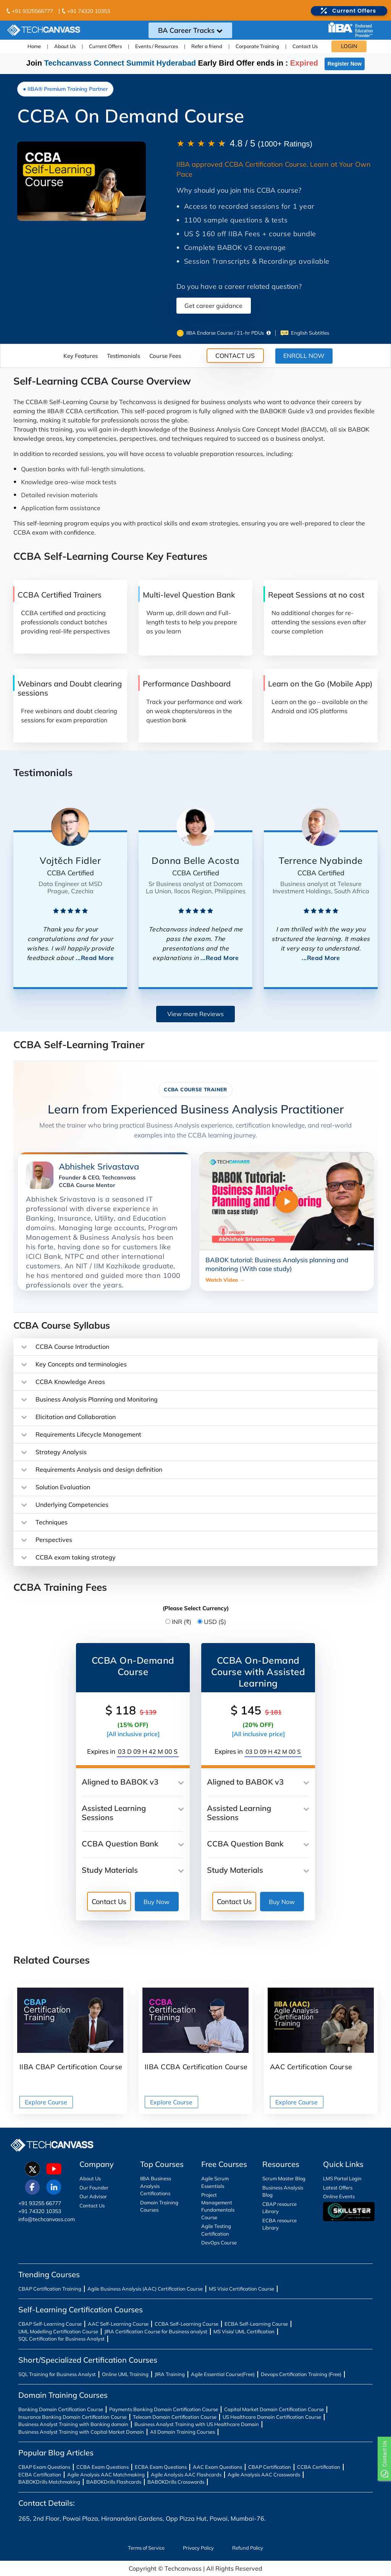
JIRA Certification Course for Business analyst (155, 2331)
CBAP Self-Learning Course (50, 2324)
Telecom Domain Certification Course (175, 2417)
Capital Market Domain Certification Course (274, 2409)
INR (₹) (181, 1622)
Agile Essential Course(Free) (223, 2374)
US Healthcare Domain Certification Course (272, 2417)
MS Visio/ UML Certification (244, 2331)
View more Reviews (195, 1014)
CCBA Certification (318, 2467)
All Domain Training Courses (182, 2432)
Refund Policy (247, 2548)
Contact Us (305, 46)
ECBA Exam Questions (161, 2467)
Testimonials (123, 355)
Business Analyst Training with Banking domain (73, 2424)
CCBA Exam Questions (102, 2467)
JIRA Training (170, 2374)
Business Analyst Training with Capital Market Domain (81, 2432)
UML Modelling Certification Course (58, 2331)
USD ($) (215, 1622)
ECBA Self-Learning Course (256, 2324)
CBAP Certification (269, 2467)
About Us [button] (65, 46)
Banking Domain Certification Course (60, 2409)
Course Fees (165, 355)
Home (34, 46)
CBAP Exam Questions (44, 2467)
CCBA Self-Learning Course (186, 2324)
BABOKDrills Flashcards (113, 2482)
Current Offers (105, 46)
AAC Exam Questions (217, 2467)
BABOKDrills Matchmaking (49, 2482)
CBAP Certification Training (49, 2289)
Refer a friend (206, 46)
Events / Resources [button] (156, 46)
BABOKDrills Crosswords (175, 2482)
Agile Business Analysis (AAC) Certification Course (145, 2289)
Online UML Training (125, 2374)
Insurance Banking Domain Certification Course (72, 2417)
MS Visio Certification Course (241, 2289)
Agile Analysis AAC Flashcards (186, 2474)
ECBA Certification (39, 2474)
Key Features (80, 355)
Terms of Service (146, 2548)
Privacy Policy (198, 2548)
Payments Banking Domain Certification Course (163, 2409)
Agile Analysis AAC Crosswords (264, 2474)
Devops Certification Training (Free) (301, 2374)
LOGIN (349, 46)
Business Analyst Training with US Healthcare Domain (196, 2424)
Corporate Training (257, 46)
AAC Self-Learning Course (118, 2324)
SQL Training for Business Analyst (57, 2374)
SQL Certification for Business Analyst (61, 2339)
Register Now (345, 64)
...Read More (95, 958)
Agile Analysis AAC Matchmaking (106, 2474)
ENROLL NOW (304, 355)
